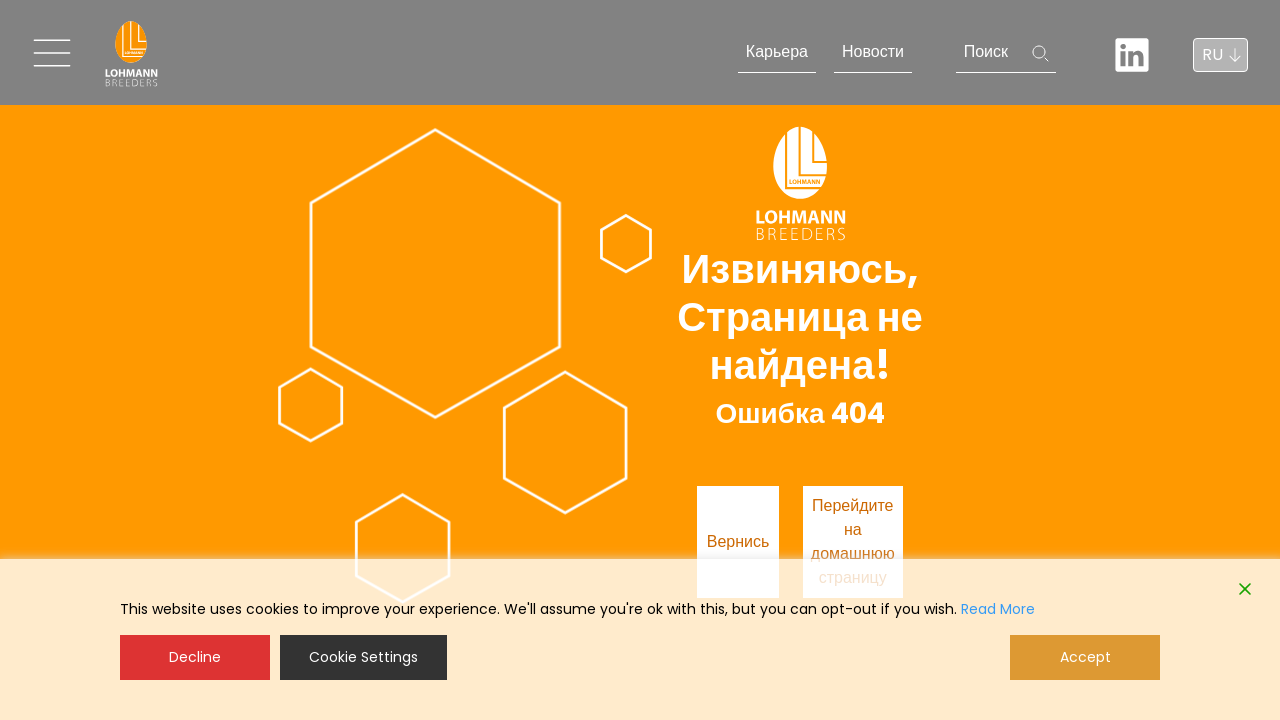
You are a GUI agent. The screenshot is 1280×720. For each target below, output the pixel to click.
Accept (1085, 657)
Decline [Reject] (195, 657)
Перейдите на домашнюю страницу (853, 541)
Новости (873, 51)
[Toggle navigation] (52, 53)
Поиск (986, 51)
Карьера (777, 51)
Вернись (738, 541)
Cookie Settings (363, 657)
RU (1212, 54)
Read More (998, 609)
